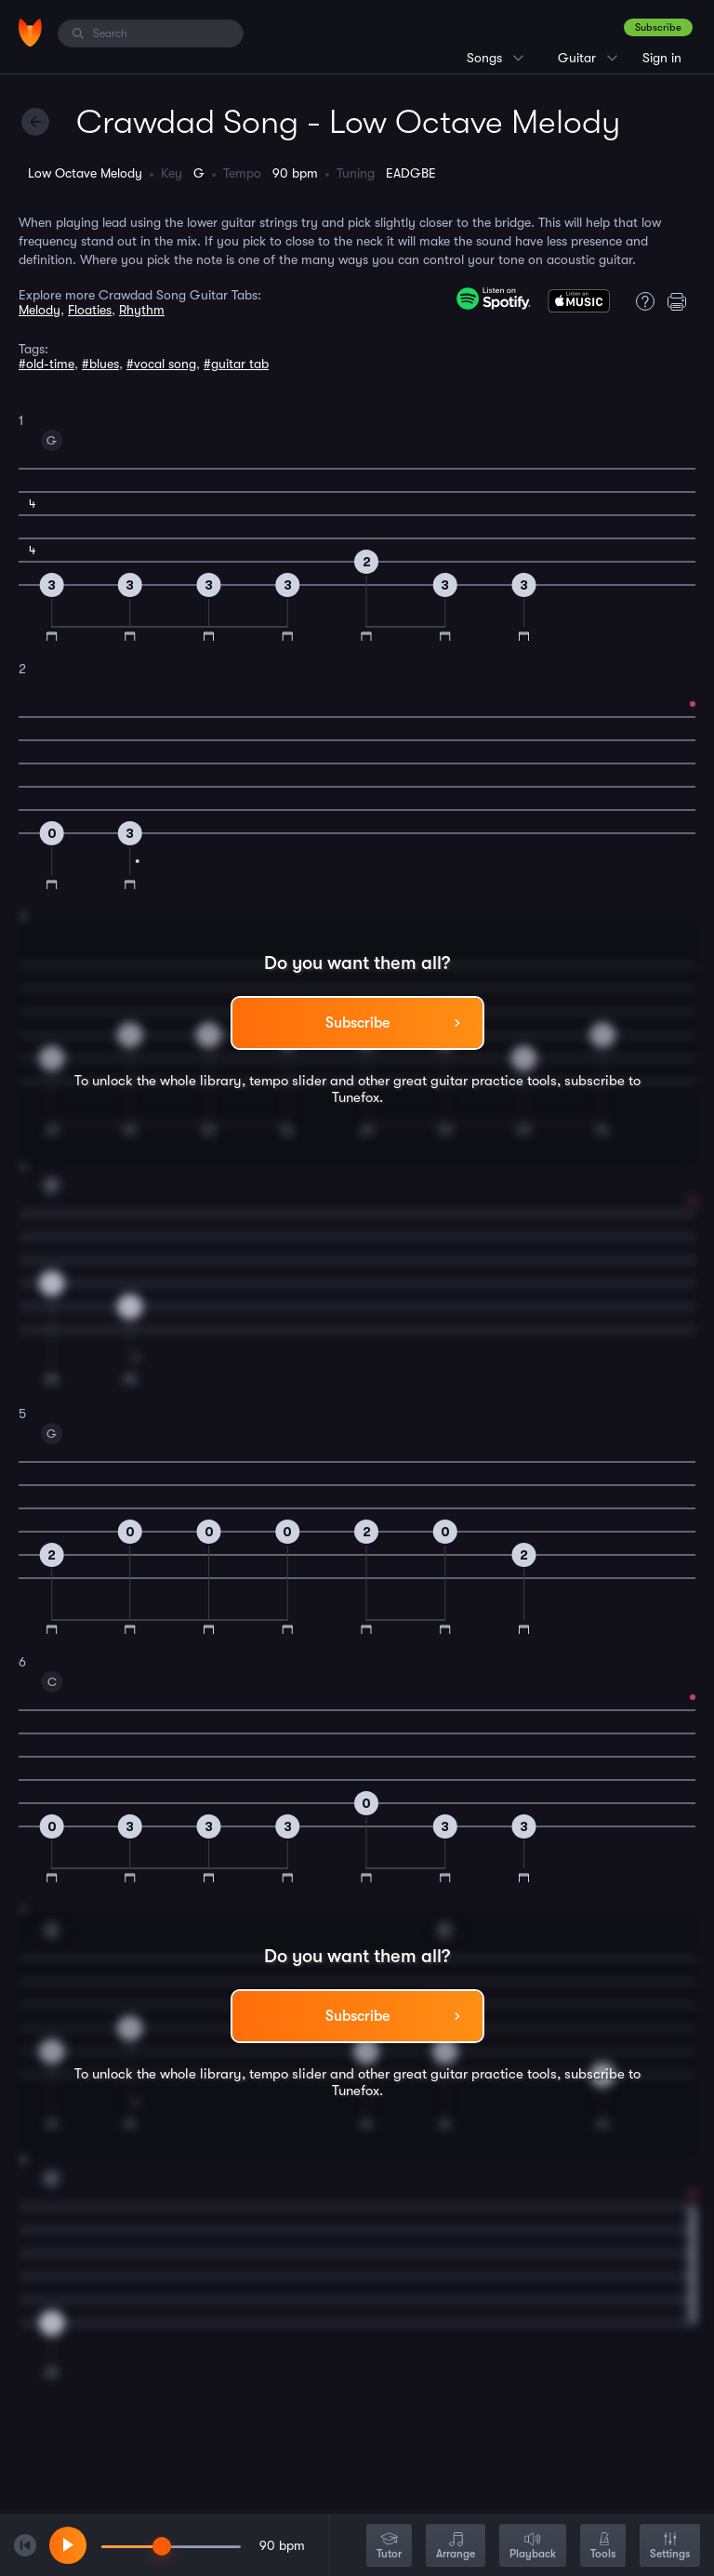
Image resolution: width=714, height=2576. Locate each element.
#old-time (46, 363)
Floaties (90, 309)
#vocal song (161, 363)
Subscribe (658, 27)
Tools (602, 2546)
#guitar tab (236, 363)
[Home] (30, 32)
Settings (670, 2546)
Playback (532, 2546)
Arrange (455, 2546)
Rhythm (142, 309)
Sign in (661, 57)
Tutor (389, 2546)
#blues (100, 363)
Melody (39, 309)
